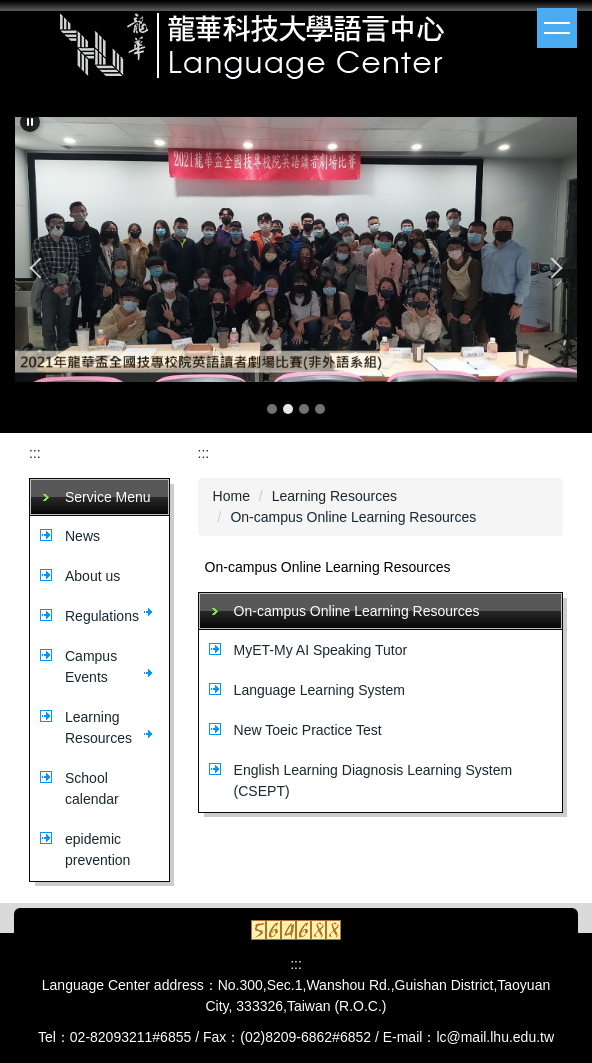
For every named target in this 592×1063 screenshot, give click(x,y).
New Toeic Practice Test (308, 730)
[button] (30, 122)
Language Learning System (319, 690)
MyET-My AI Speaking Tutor (321, 650)
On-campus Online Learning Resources (353, 517)
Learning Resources (334, 496)
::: (35, 453)
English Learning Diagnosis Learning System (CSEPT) (373, 780)
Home (231, 496)
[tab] (272, 409)
